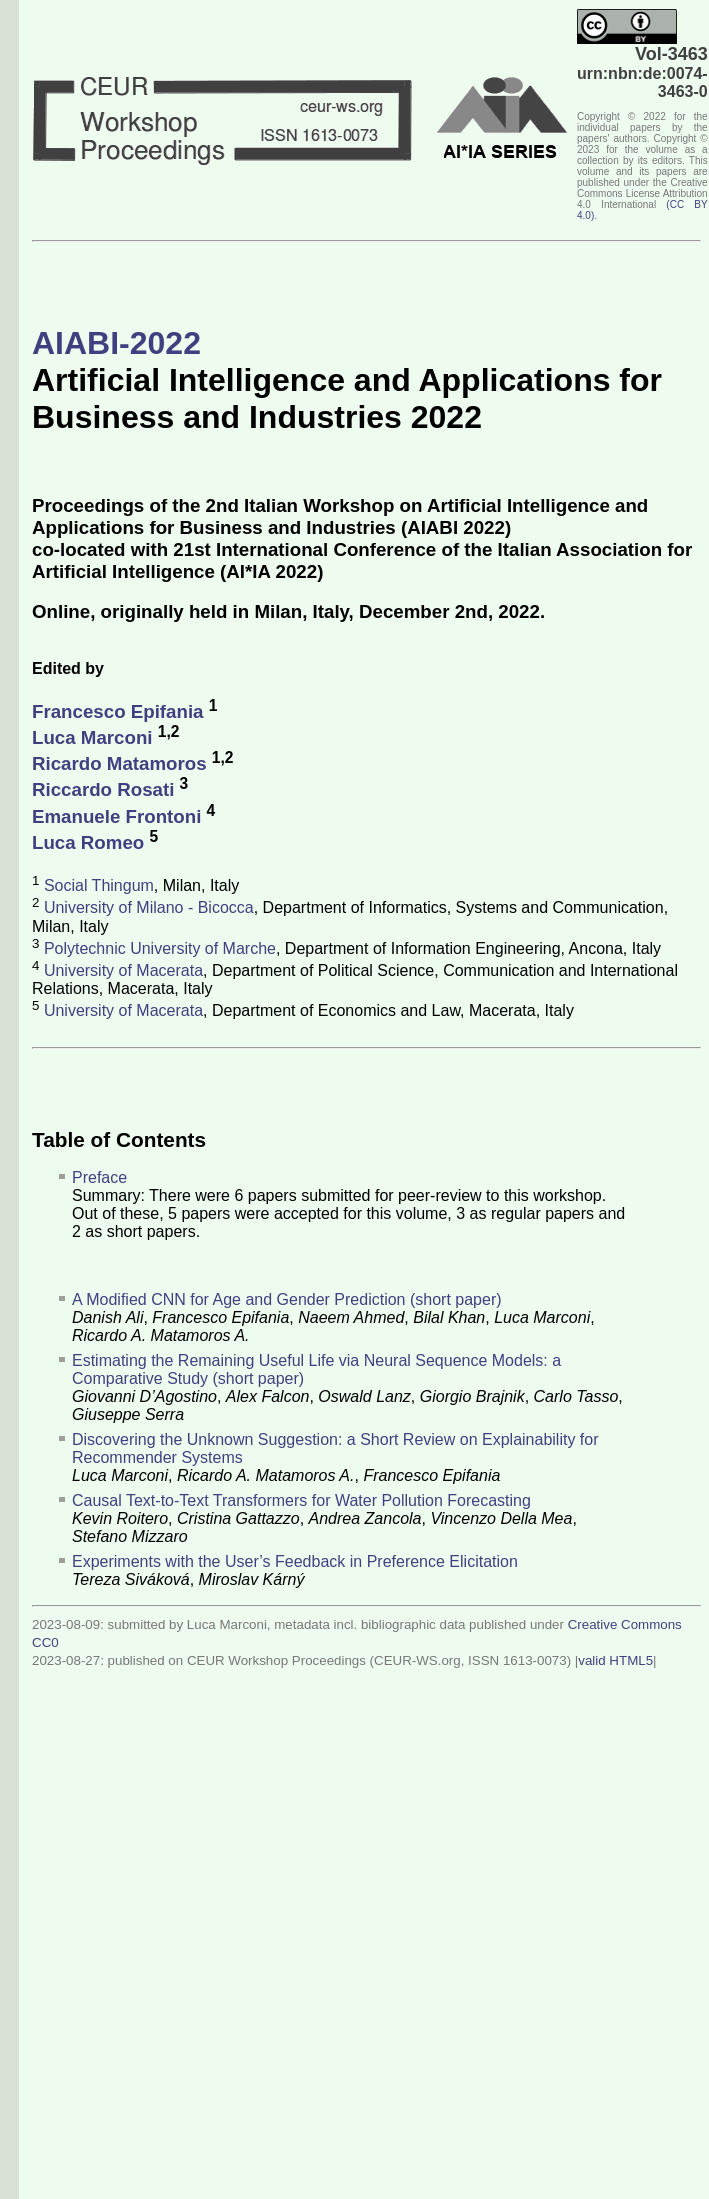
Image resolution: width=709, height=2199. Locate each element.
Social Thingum (99, 885)
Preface (99, 1177)
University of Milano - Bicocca (149, 908)
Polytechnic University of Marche (160, 948)
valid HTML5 (615, 1660)
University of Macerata (123, 970)
